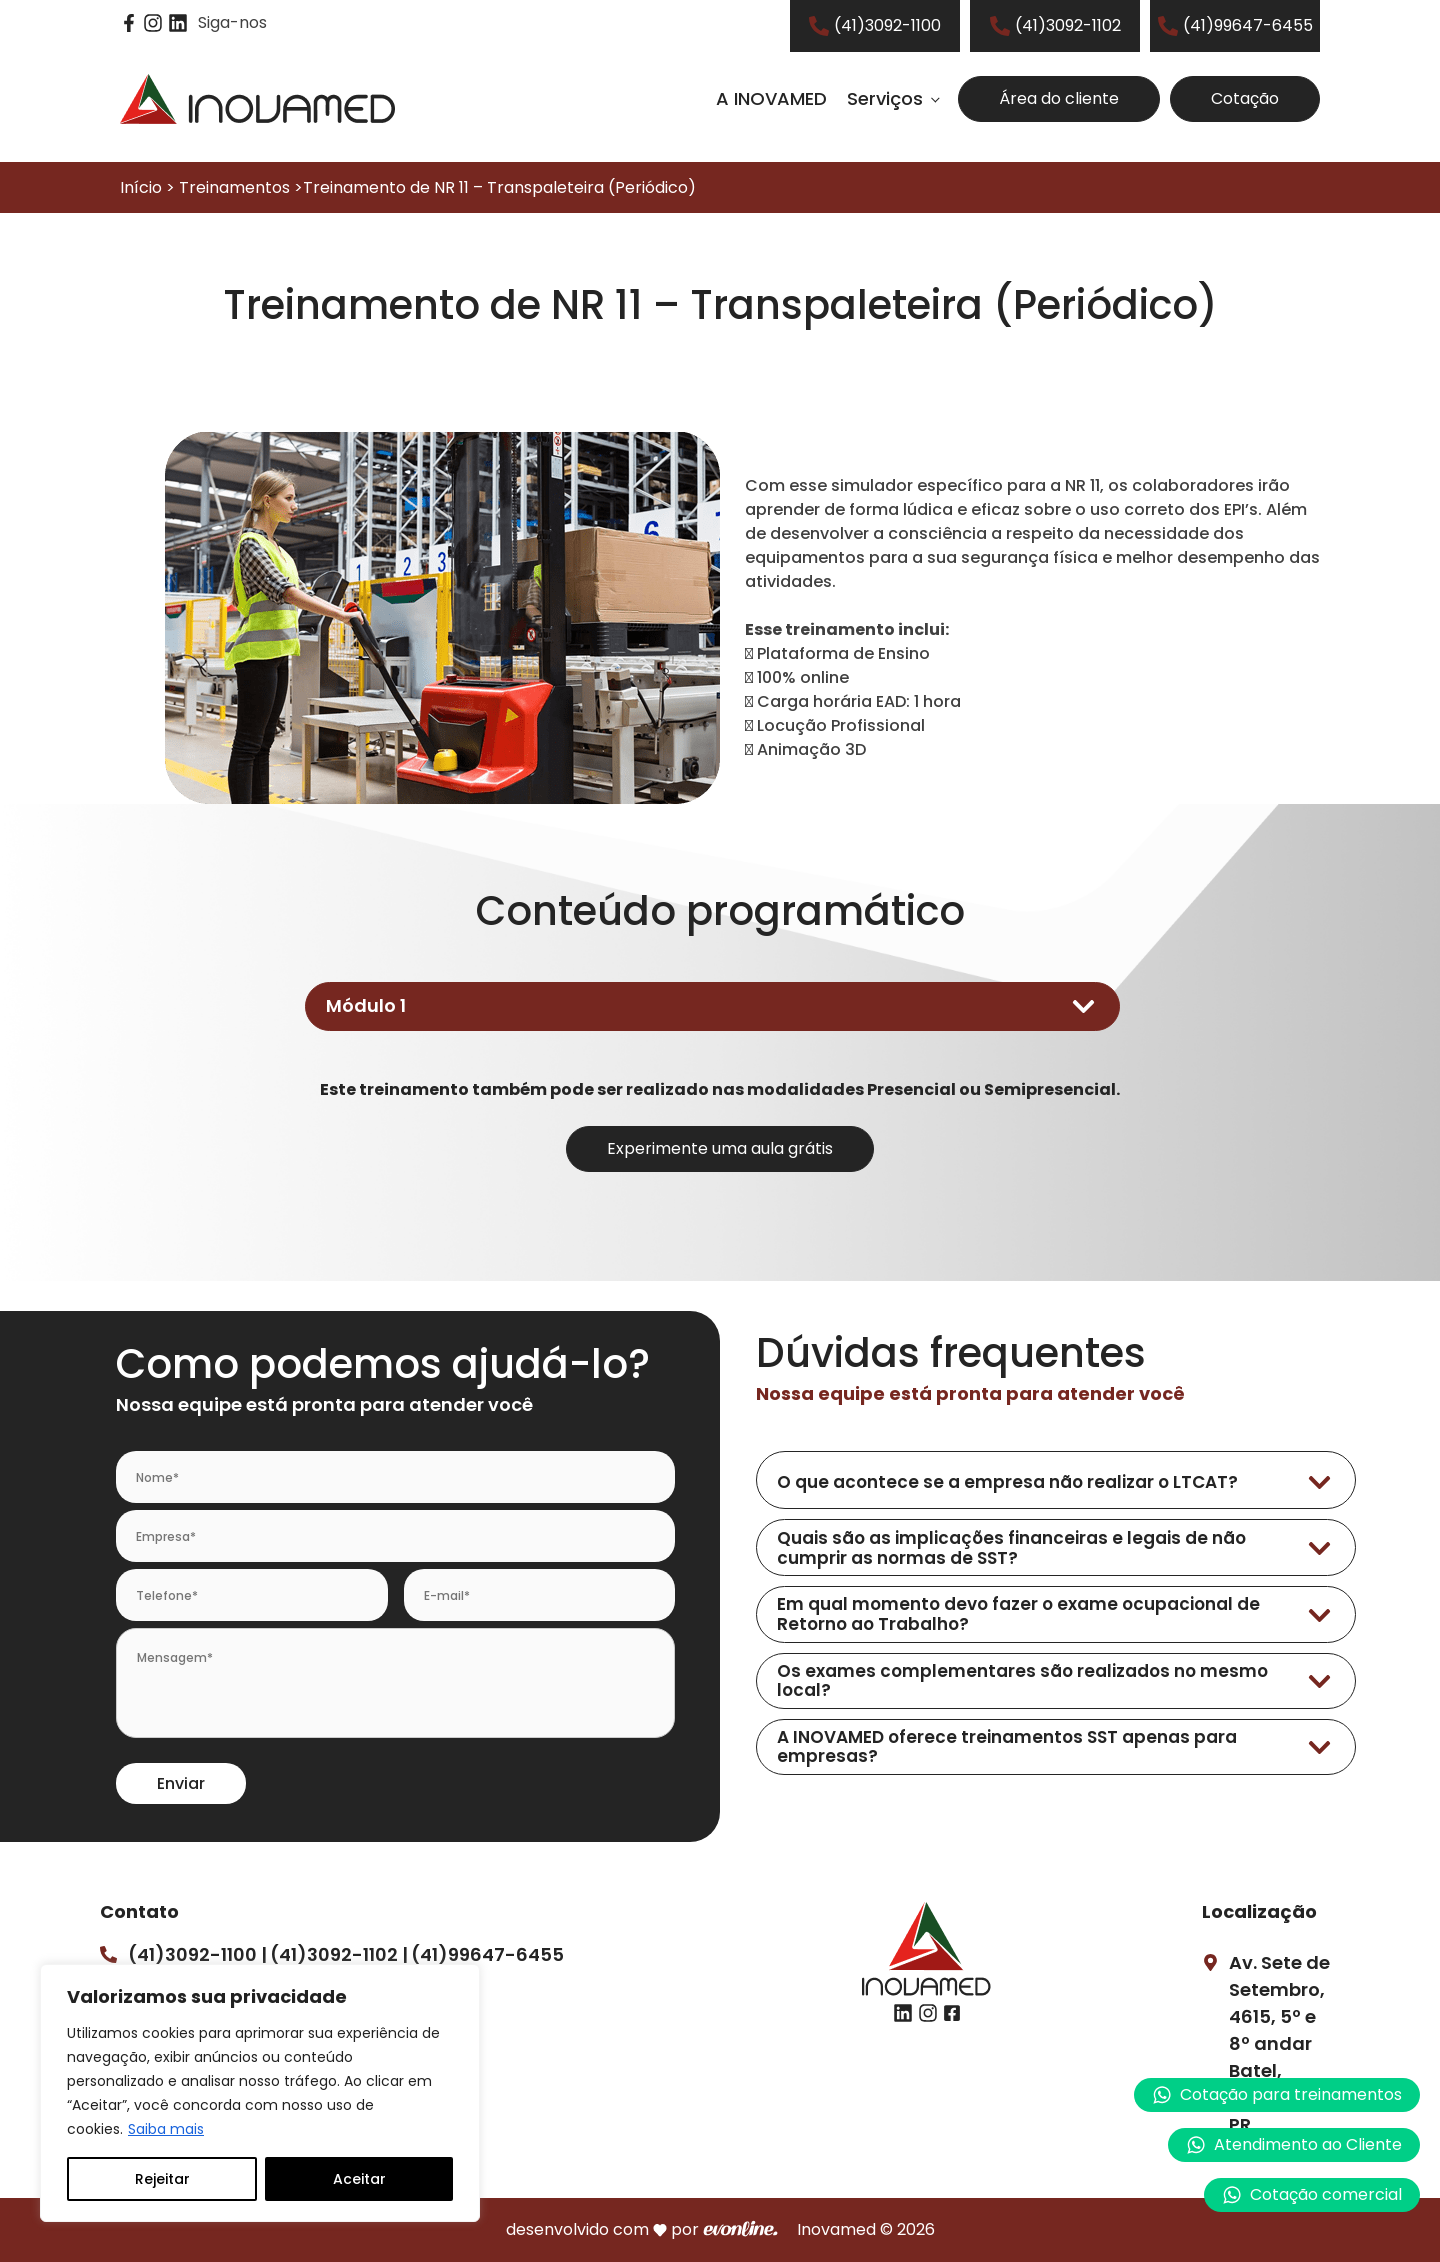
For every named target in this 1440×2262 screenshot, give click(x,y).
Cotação (1245, 98)
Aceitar (359, 2179)
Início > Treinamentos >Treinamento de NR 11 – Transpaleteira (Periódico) (408, 187)
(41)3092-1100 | (197, 1954)
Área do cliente (1059, 98)
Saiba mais (166, 2129)
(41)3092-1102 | (339, 1954)
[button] (1294, 2145)
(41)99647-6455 (487, 1954)
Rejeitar (162, 2179)
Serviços (885, 98)
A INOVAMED (771, 98)
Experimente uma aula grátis (720, 1148)
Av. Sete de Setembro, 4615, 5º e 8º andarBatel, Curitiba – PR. (1279, 2043)
